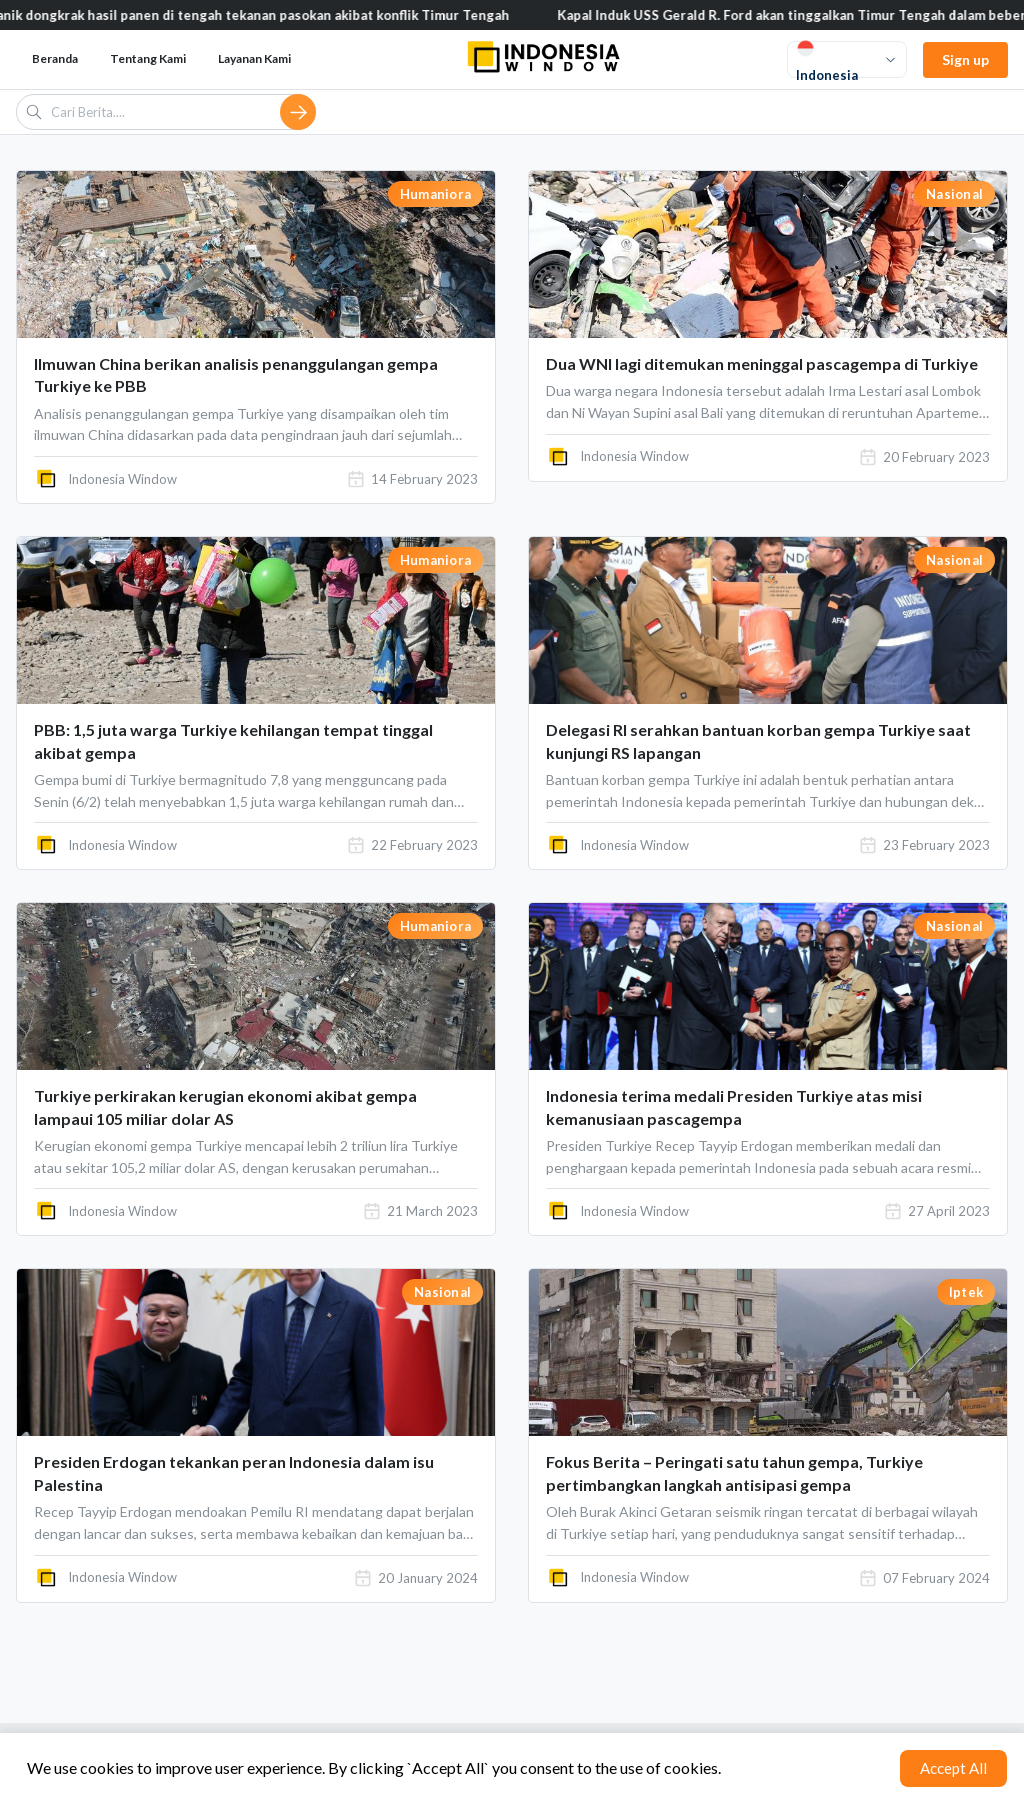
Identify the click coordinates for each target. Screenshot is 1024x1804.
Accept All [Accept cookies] (953, 1768)
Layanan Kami (254, 58)
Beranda (55, 58)
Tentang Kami (148, 58)
